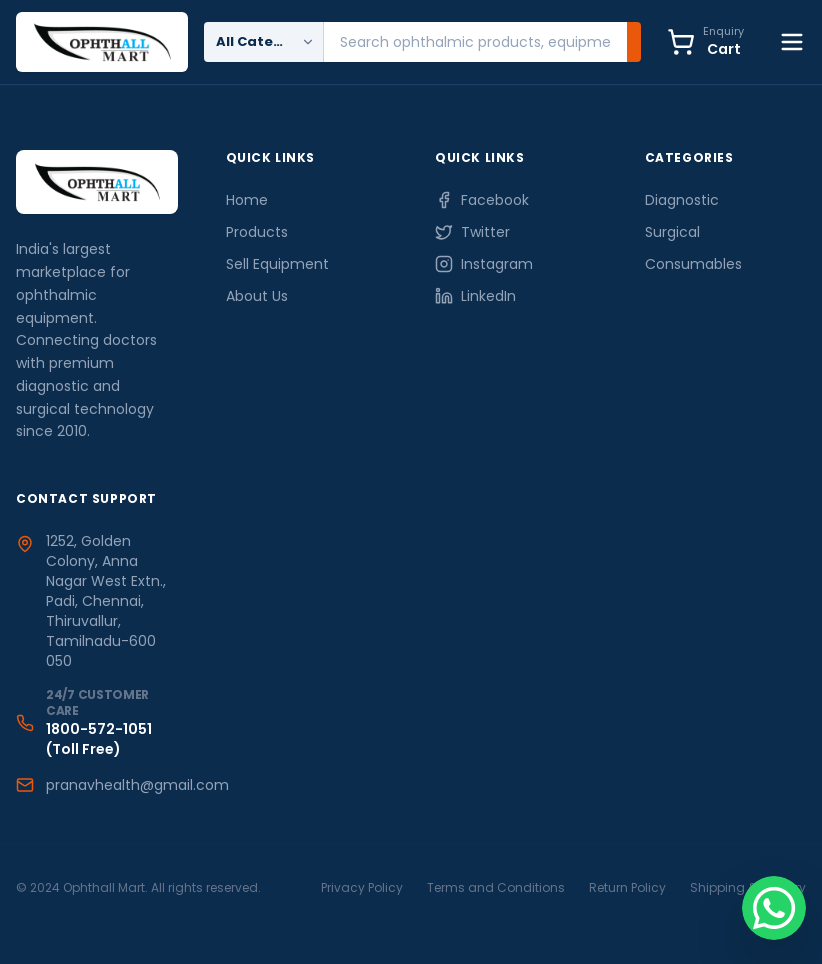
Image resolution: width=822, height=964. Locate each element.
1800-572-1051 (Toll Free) (99, 739)
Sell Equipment (277, 264)
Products (257, 232)
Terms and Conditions (496, 887)
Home (247, 200)
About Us (257, 296)
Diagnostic (682, 200)
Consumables (693, 264)
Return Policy (627, 887)
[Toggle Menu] (792, 42)
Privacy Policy (362, 887)
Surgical (672, 232)
